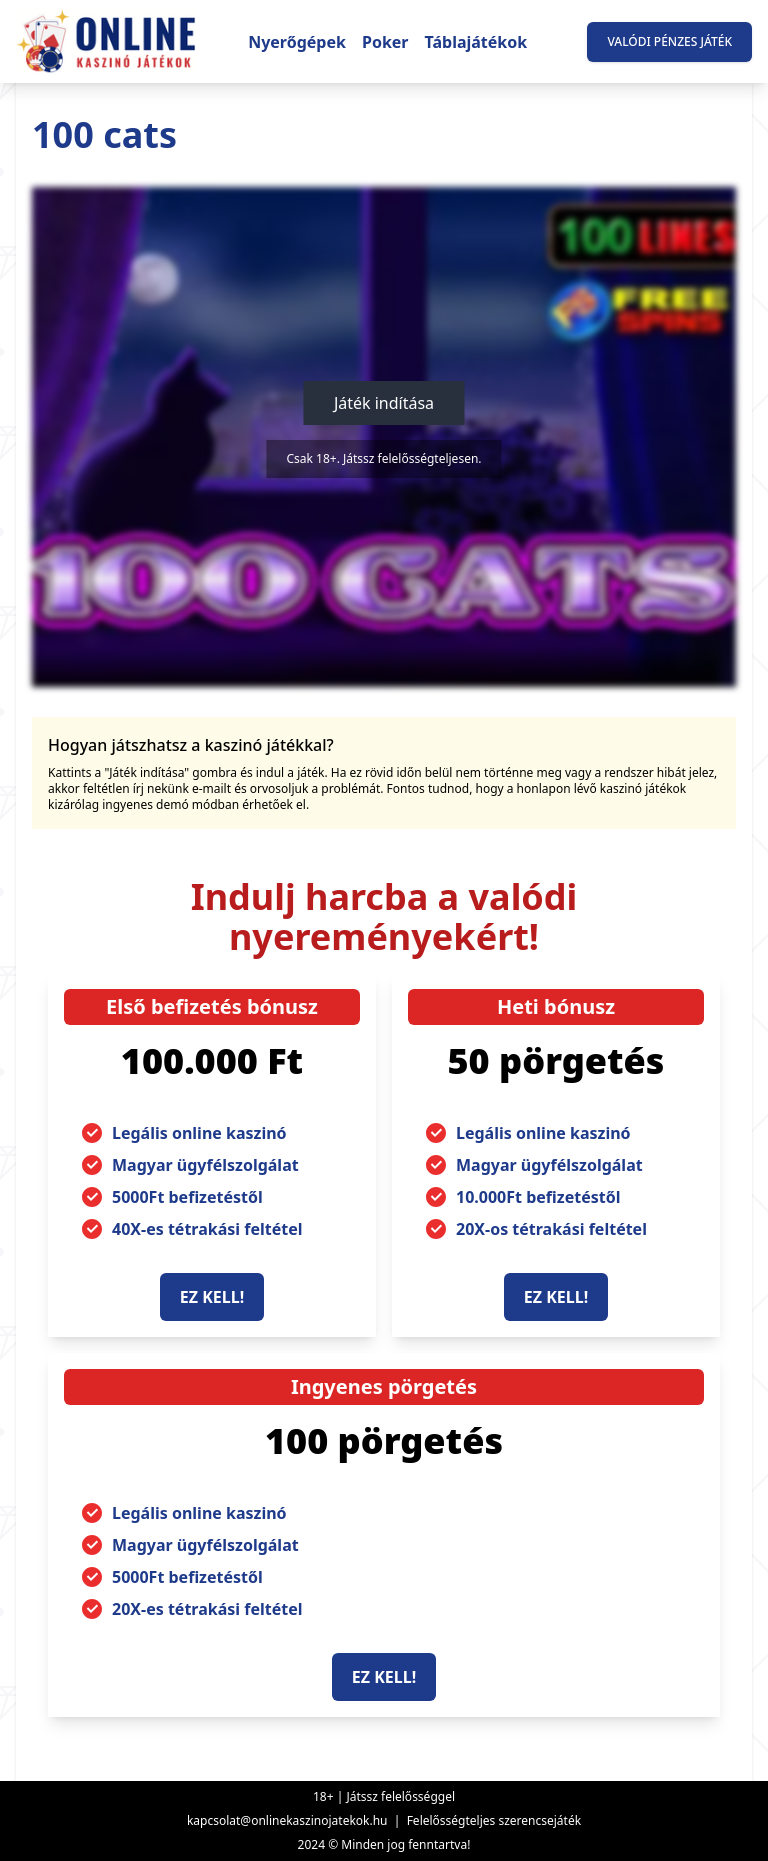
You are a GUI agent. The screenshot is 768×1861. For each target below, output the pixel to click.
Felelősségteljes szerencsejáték (494, 1820)
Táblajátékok (476, 42)
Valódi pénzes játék (669, 41)
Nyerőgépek (297, 42)
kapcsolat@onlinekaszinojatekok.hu (287, 1820)
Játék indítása (384, 403)
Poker (385, 42)
